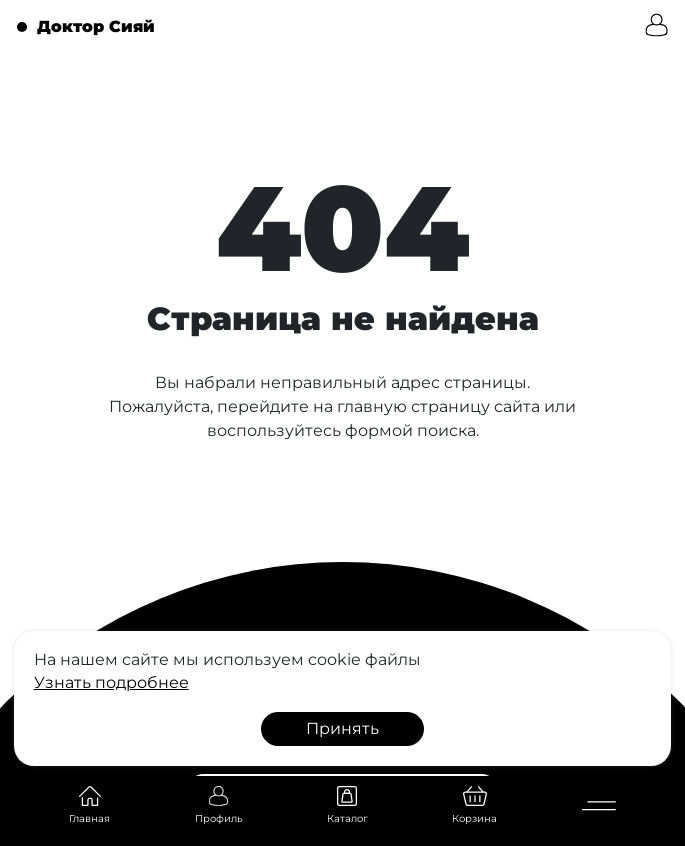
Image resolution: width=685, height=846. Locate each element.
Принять (342, 728)
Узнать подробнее (111, 682)
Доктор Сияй (96, 27)
